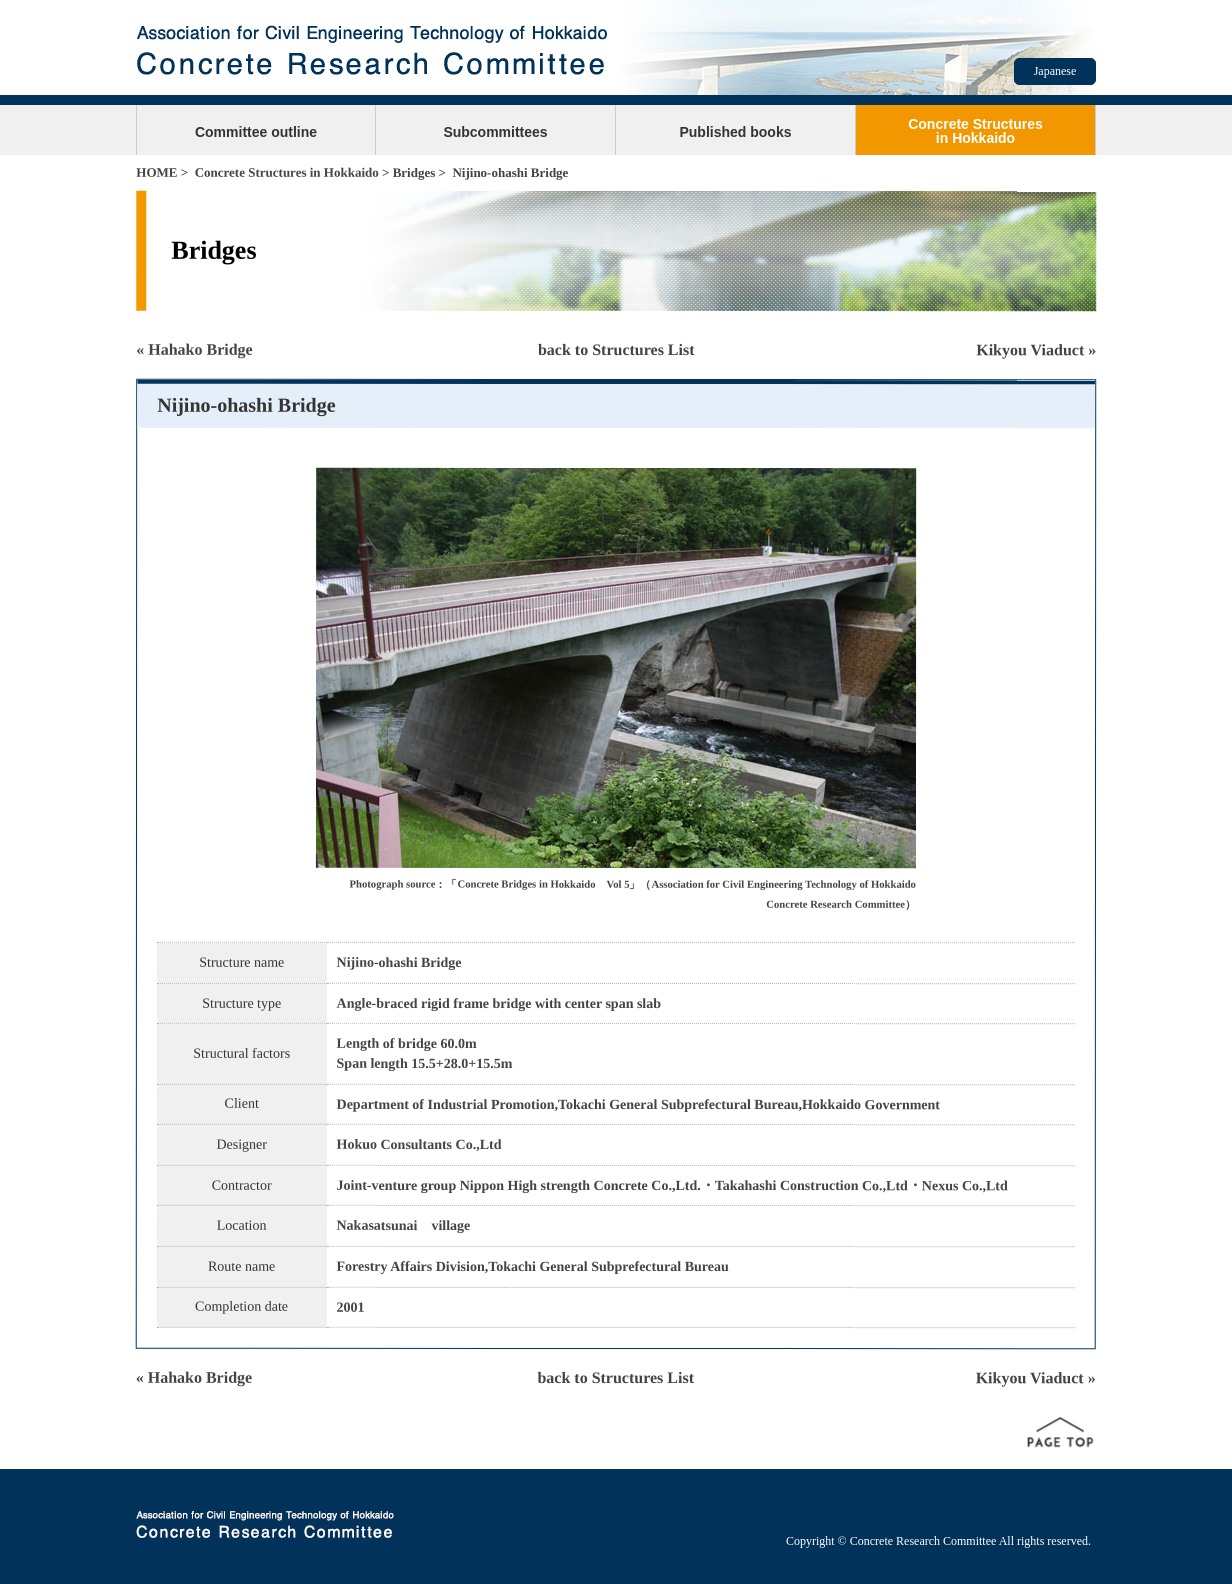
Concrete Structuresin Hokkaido (975, 131)
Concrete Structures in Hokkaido (287, 172)
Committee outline (256, 132)
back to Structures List (616, 349)
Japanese (1055, 71)
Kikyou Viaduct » (1036, 349)
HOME (156, 172)
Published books (735, 132)
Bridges (414, 172)
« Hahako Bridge (194, 349)
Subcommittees (495, 132)
